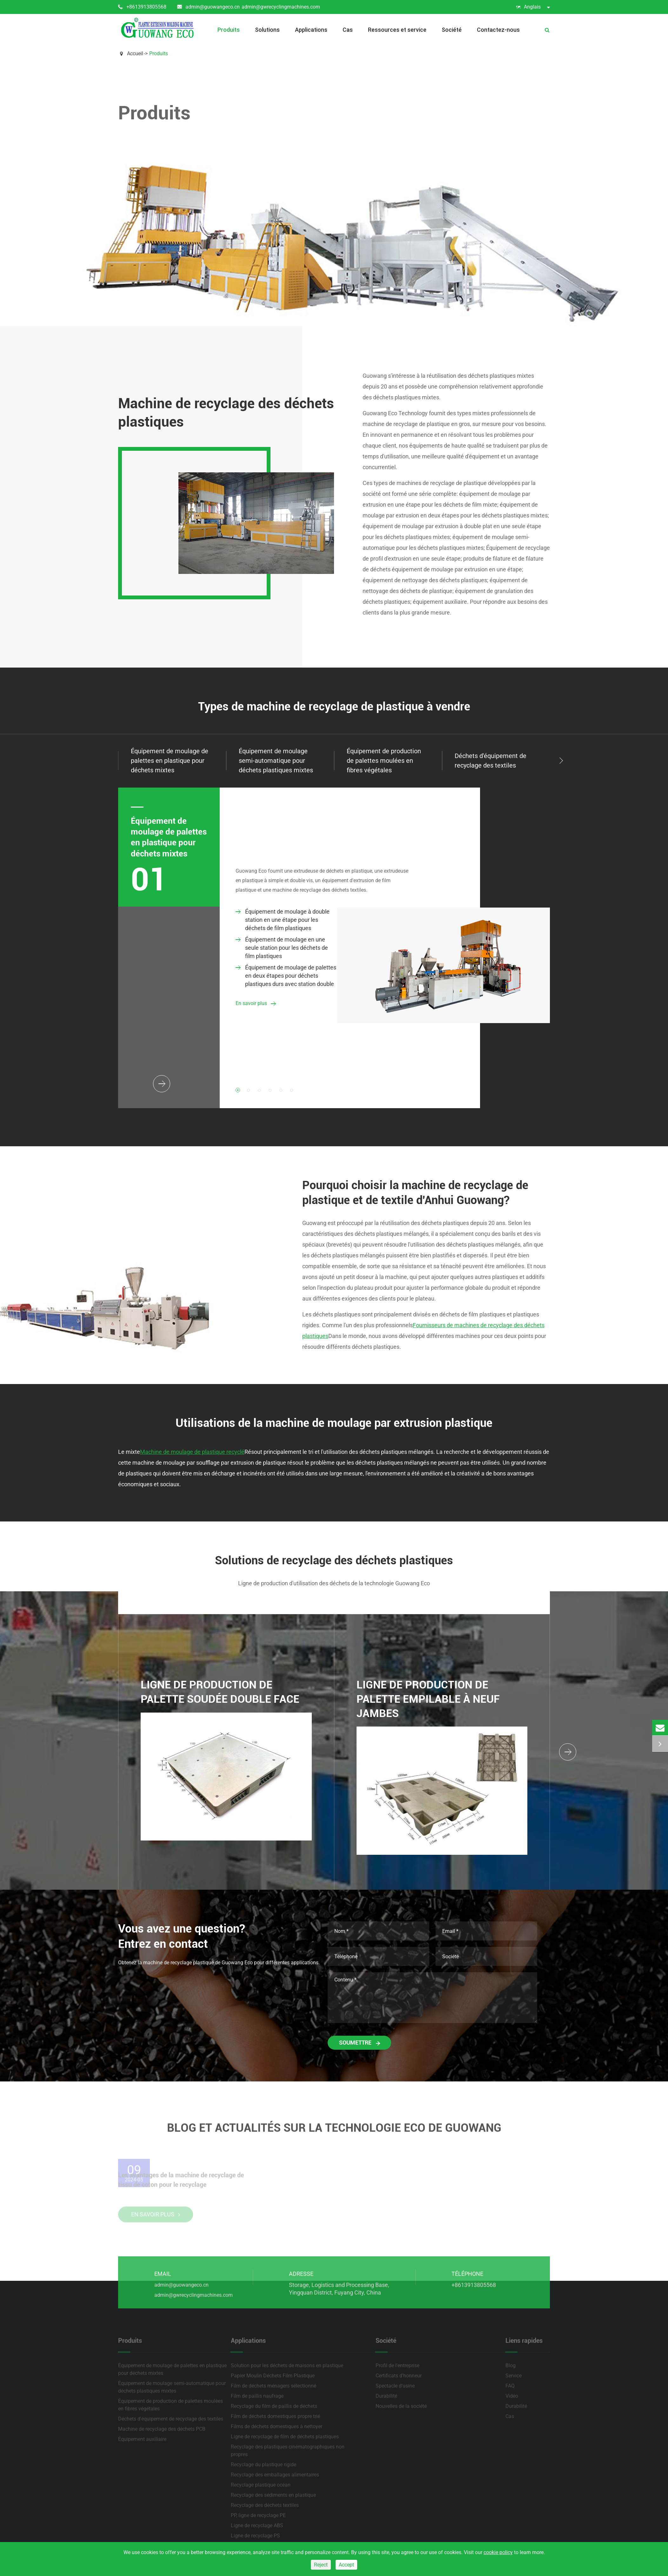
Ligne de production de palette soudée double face (220, 1691)
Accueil (135, 53)
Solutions (267, 29)
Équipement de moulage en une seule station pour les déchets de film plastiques (282, 947)
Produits (228, 29)
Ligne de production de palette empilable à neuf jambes (428, 1699)
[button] (560, 760)
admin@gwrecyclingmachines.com (281, 7)
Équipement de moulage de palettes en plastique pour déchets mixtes (169, 837)
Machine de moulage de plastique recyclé (192, 1451)
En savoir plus (255, 1003)
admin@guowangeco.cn (208, 7)
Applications (311, 29)
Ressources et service (397, 29)
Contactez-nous (498, 29)
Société (452, 29)
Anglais (533, 7)
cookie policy (498, 2552)
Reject (321, 2565)
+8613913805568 (142, 7)
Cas (348, 29)
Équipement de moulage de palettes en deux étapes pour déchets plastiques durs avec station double (286, 975)
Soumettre (359, 2042)
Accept (346, 2565)
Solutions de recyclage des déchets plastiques (334, 1560)
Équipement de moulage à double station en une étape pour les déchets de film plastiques (283, 919)
